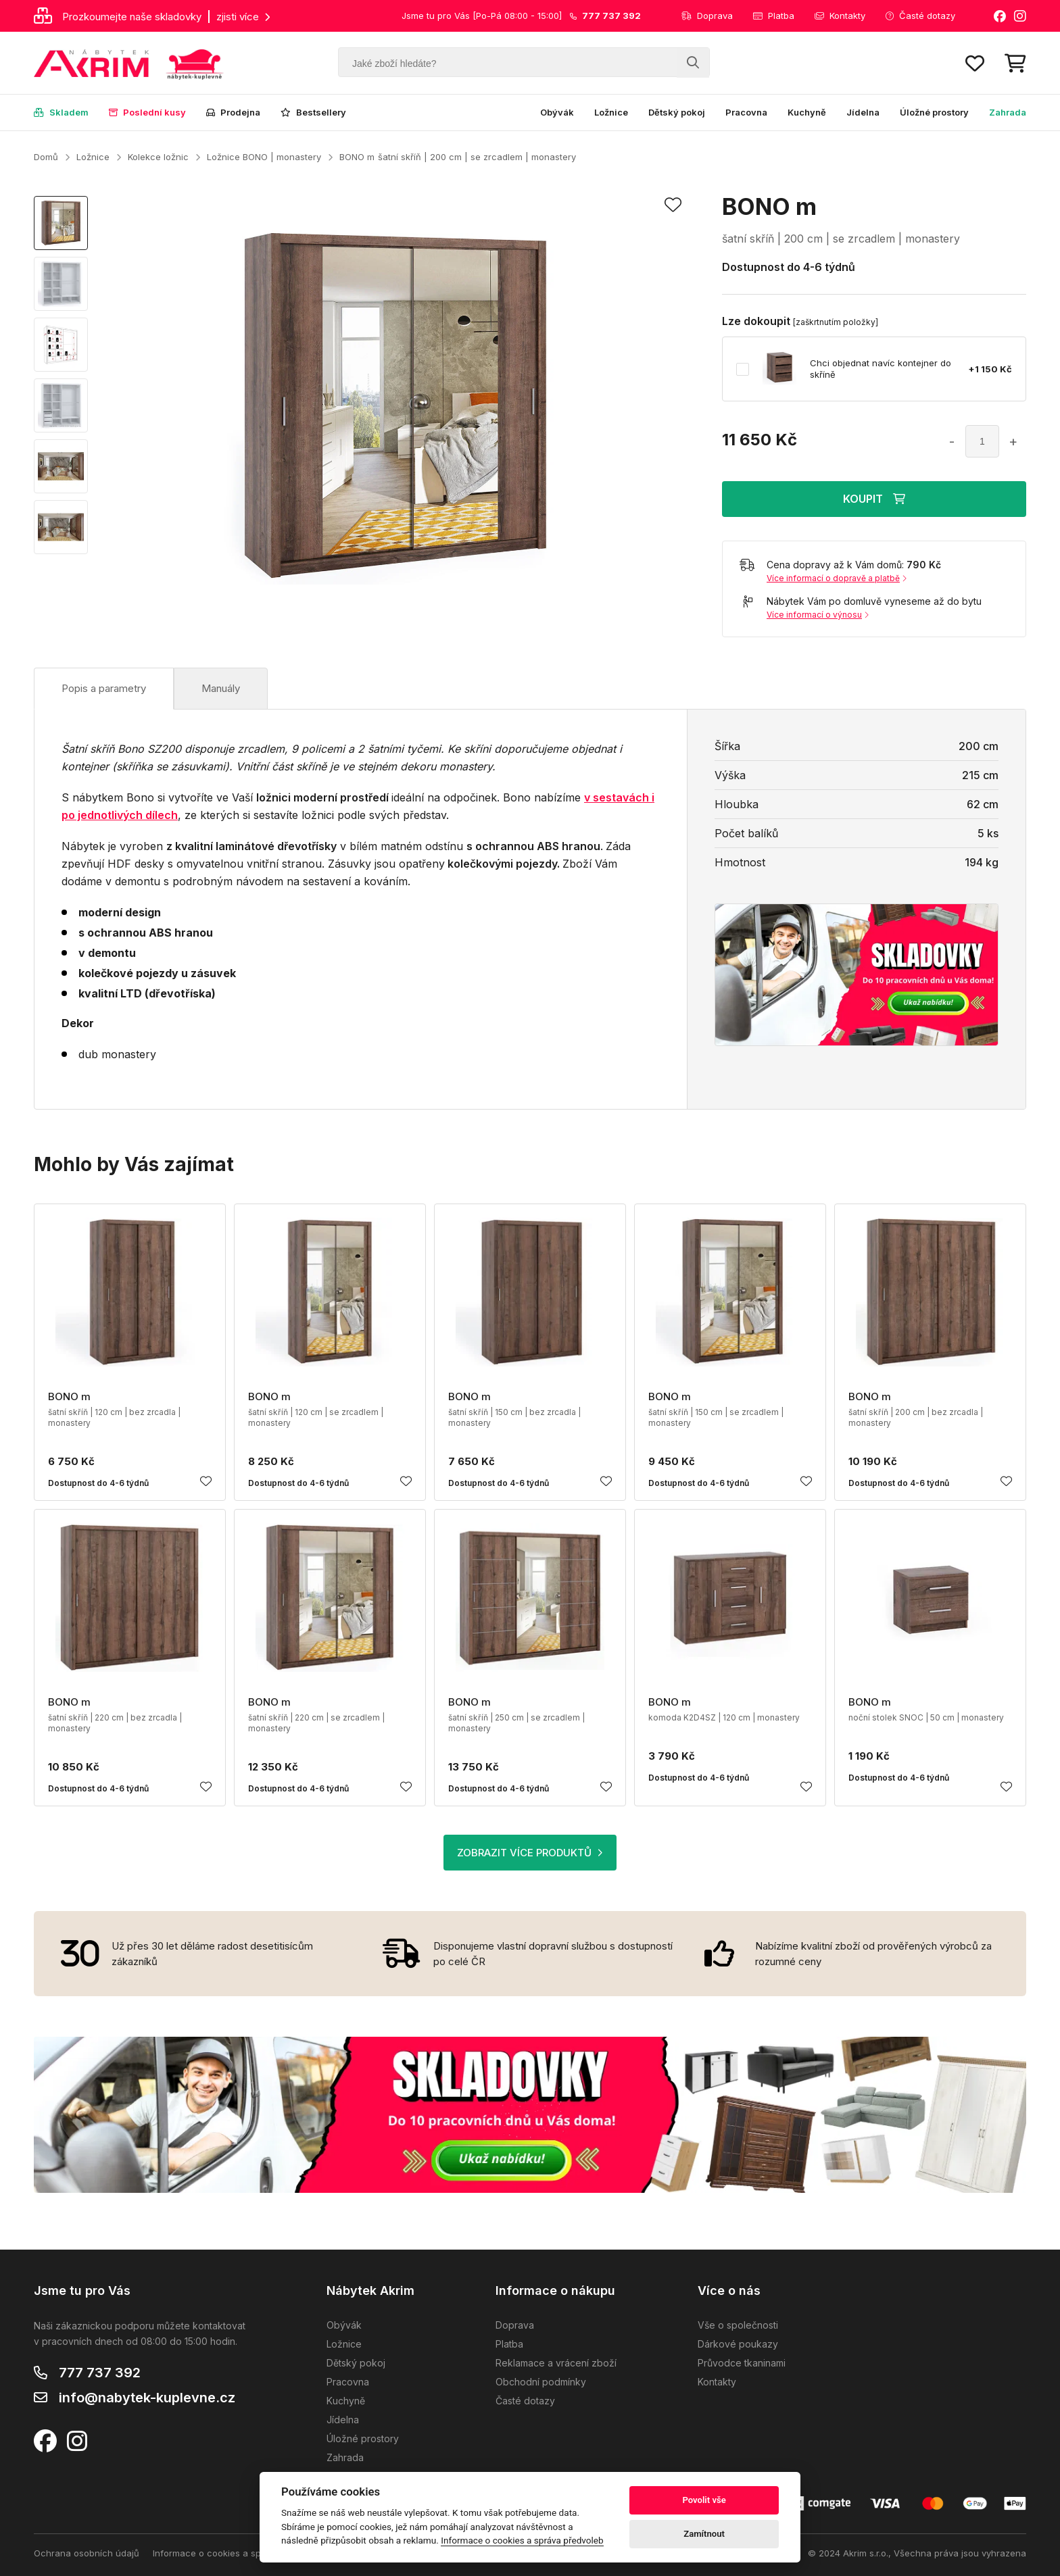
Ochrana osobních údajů (86, 2553)
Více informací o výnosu (818, 615)
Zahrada (1007, 112)
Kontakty (840, 15)
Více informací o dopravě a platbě (837, 578)
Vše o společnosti (738, 2325)
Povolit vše (703, 2500)
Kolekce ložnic (158, 156)
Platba (773, 15)
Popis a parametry (104, 688)
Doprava (707, 15)
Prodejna (233, 112)
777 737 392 (100, 2372)
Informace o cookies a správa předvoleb (239, 2553)
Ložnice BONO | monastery (264, 156)
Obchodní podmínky (541, 2381)
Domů (46, 156)
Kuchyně (807, 112)
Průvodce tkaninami (742, 2363)
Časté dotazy (920, 15)
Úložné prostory (934, 112)
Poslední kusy (147, 112)
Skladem (61, 112)
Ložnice (611, 112)
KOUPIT (874, 498)
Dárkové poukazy (738, 2344)
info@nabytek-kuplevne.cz (147, 2397)
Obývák (557, 112)
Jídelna (863, 112)
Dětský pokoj (676, 112)
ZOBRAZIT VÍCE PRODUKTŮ (530, 1852)
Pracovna (746, 112)
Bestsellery (313, 112)
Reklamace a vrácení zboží (556, 2363)
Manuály (220, 688)
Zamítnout (704, 2534)
